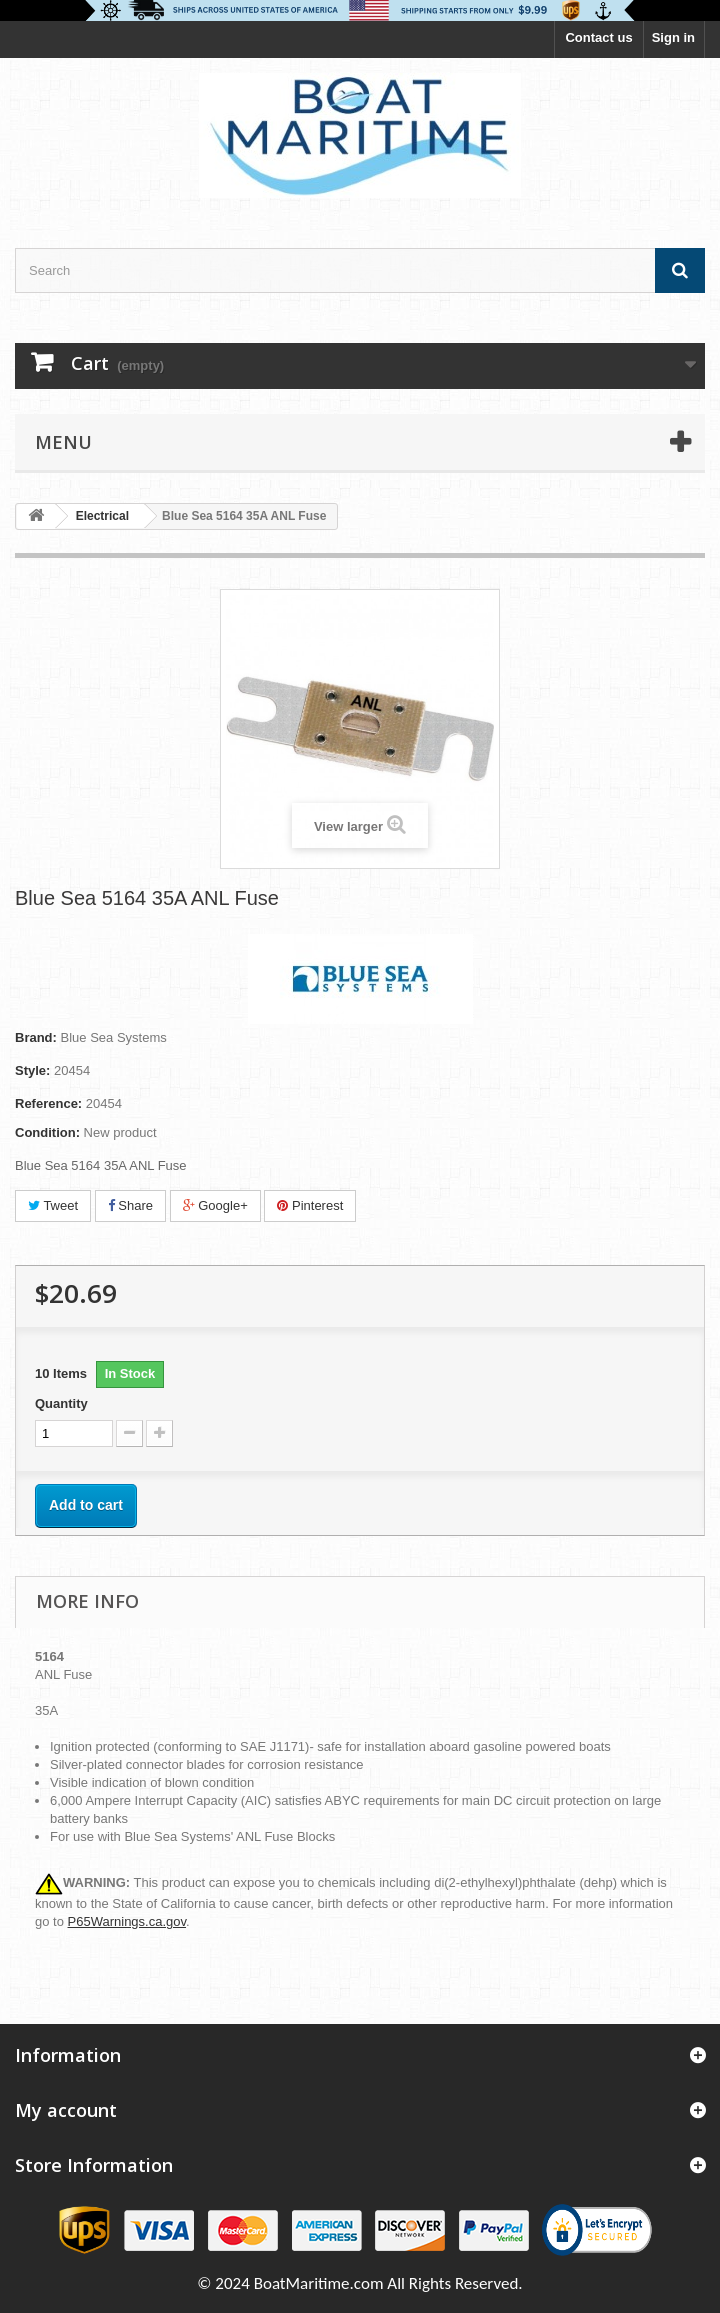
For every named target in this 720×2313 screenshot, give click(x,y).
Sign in (673, 37)
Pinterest (310, 1205)
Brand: (36, 1037)
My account (66, 2110)
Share (130, 1205)
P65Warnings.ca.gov (127, 1921)
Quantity (61, 1403)
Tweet (53, 1205)
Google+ (215, 1205)
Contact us (598, 37)
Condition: (47, 1132)
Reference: (48, 1103)
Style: (32, 1070)
